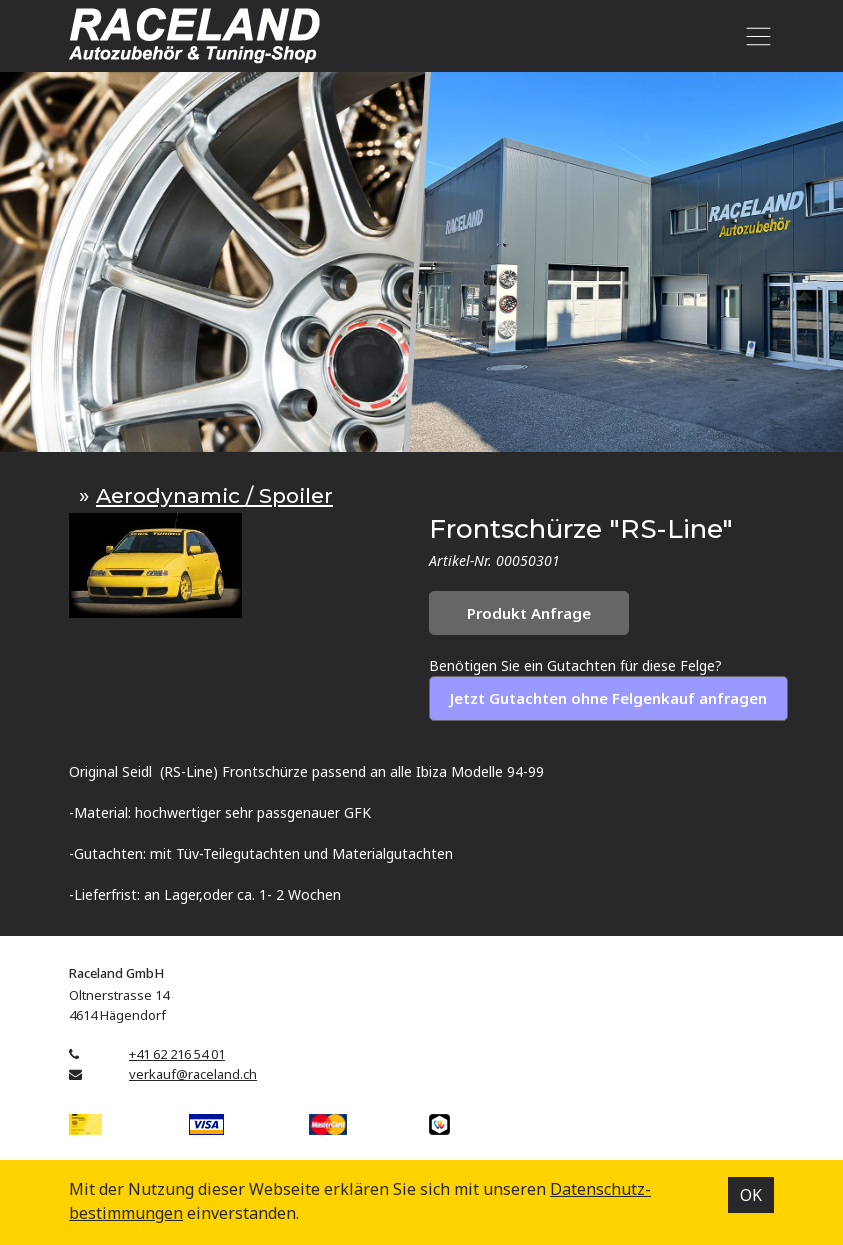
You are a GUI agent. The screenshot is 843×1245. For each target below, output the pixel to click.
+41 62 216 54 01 (177, 1054)
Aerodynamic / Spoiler (214, 495)
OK (751, 1195)
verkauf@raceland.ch (193, 1074)
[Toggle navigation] (754, 36)
